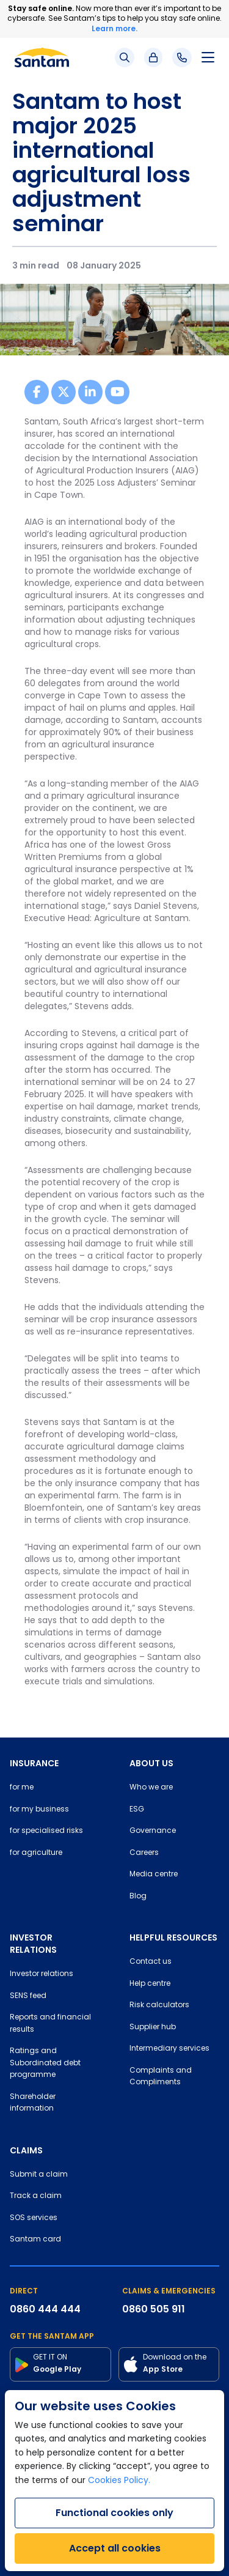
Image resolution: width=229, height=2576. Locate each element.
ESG (136, 1809)
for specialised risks (46, 1831)
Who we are (151, 1787)
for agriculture (36, 1853)
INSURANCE (34, 1763)
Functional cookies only (114, 2513)
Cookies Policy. (119, 2480)
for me (22, 1787)
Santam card (35, 2239)
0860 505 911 (153, 2309)
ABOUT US (151, 1763)
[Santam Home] (42, 57)
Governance (152, 1831)
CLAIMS (26, 2150)
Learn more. (114, 28)
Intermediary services (169, 2048)
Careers (144, 1853)
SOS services (33, 2218)
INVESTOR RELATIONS (33, 1943)
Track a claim (36, 2196)
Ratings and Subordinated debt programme (45, 2063)
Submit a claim (39, 2174)
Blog (138, 1896)
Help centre (149, 1984)
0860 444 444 (45, 2309)
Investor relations (41, 1974)
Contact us (150, 1962)
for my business (39, 1809)
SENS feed (28, 1996)
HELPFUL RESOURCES (173, 1937)
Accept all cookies (115, 2548)
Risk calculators (159, 2005)
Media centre (153, 1874)
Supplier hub (152, 2027)
